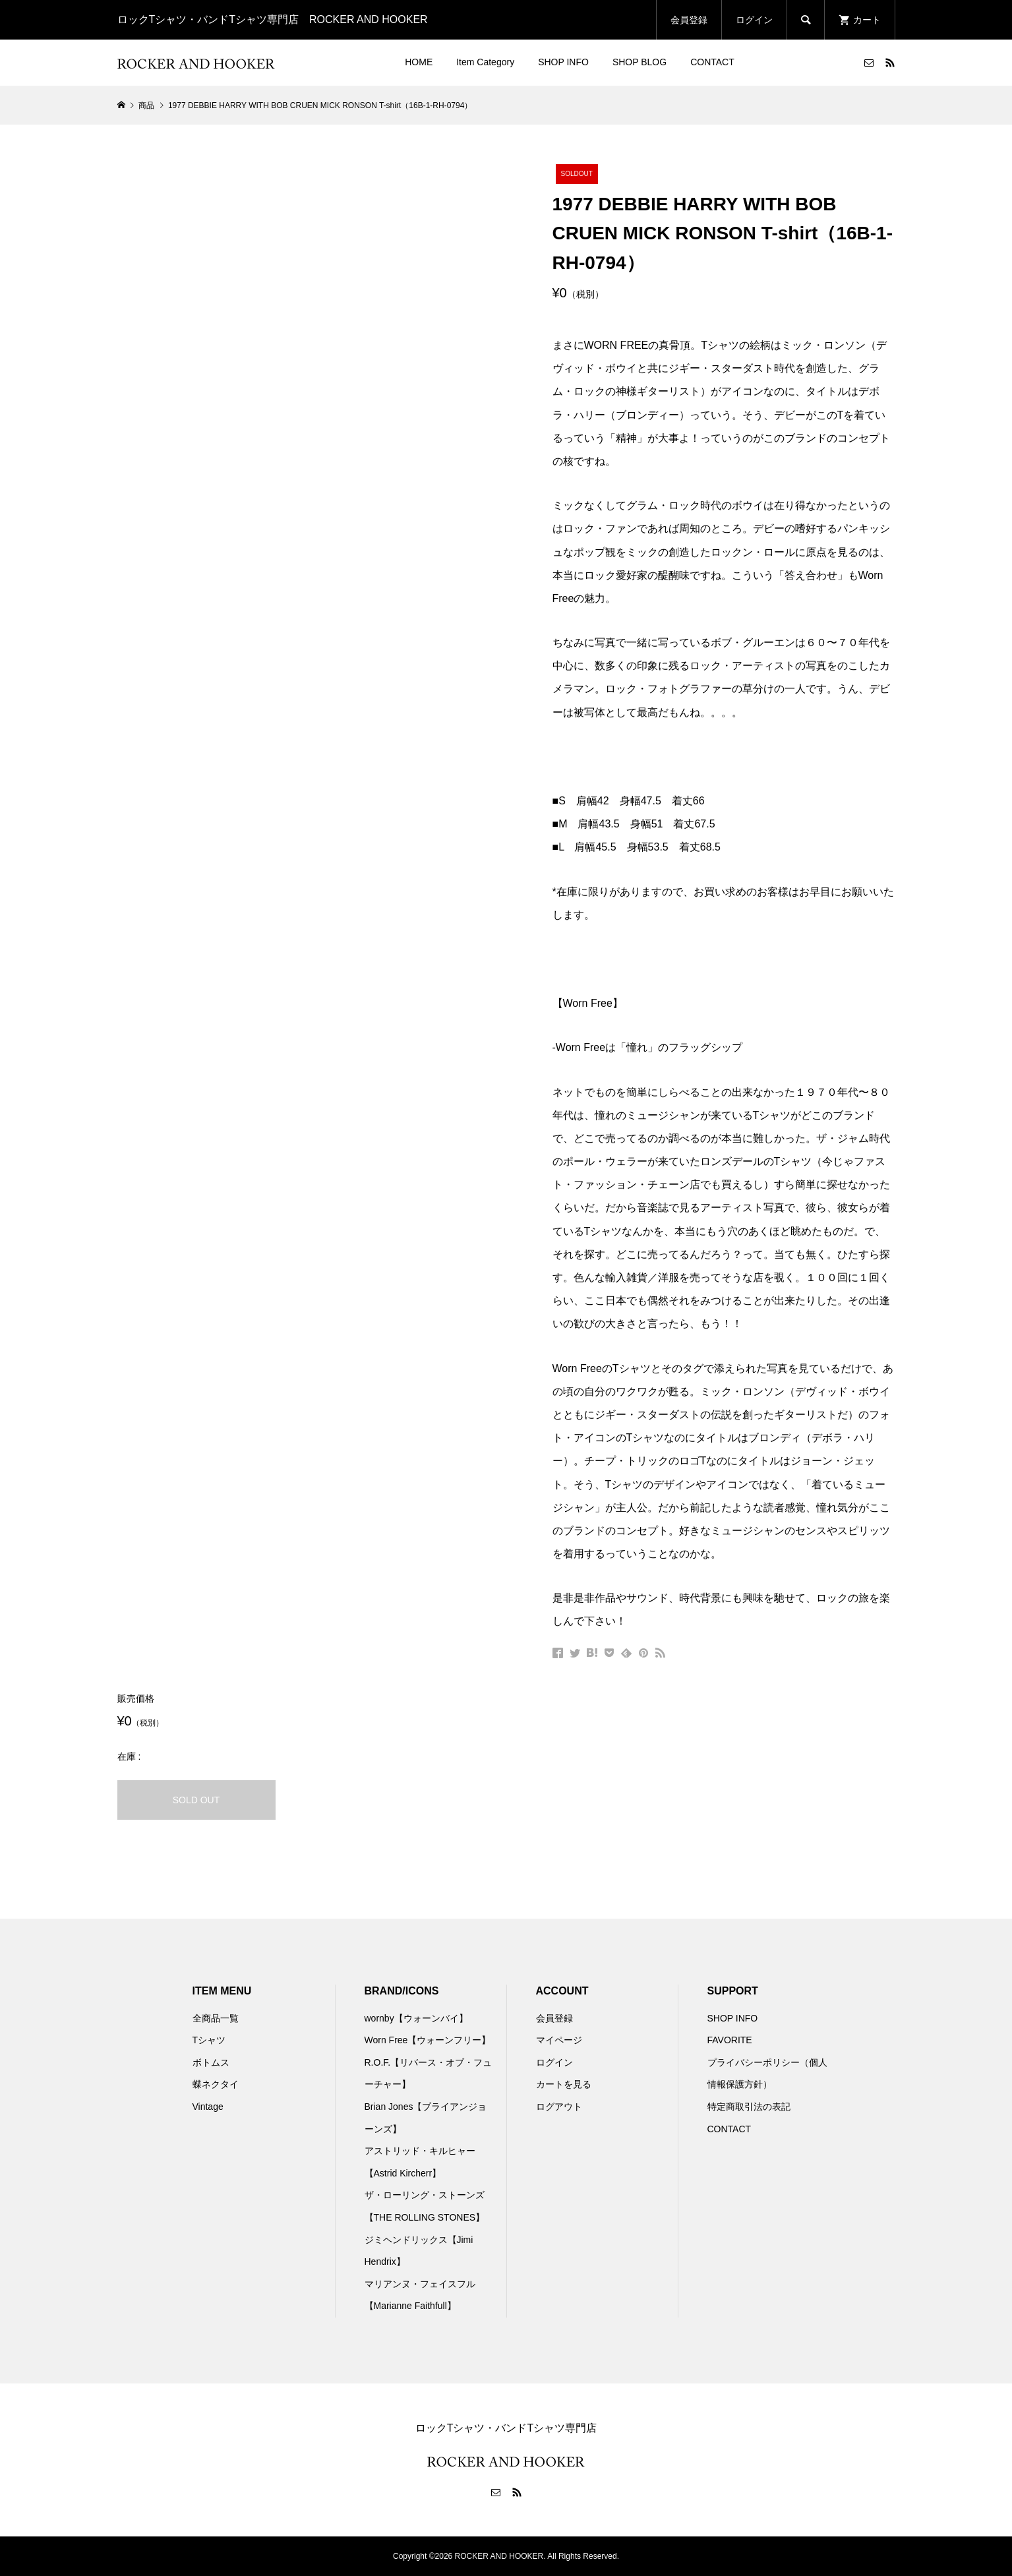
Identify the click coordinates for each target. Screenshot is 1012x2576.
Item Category (485, 62)
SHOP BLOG (639, 62)
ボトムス (211, 2062)
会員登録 (688, 20)
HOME (418, 62)
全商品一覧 (216, 2018)
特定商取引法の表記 (748, 2106)
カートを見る (563, 2084)
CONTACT (712, 62)
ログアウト (559, 2106)
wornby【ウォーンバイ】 (416, 2018)
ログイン (754, 20)
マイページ (559, 2040)
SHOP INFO (563, 62)
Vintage (208, 2106)
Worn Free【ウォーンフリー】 (428, 2040)
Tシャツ (209, 2040)
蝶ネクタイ (216, 2084)
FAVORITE (729, 2040)
